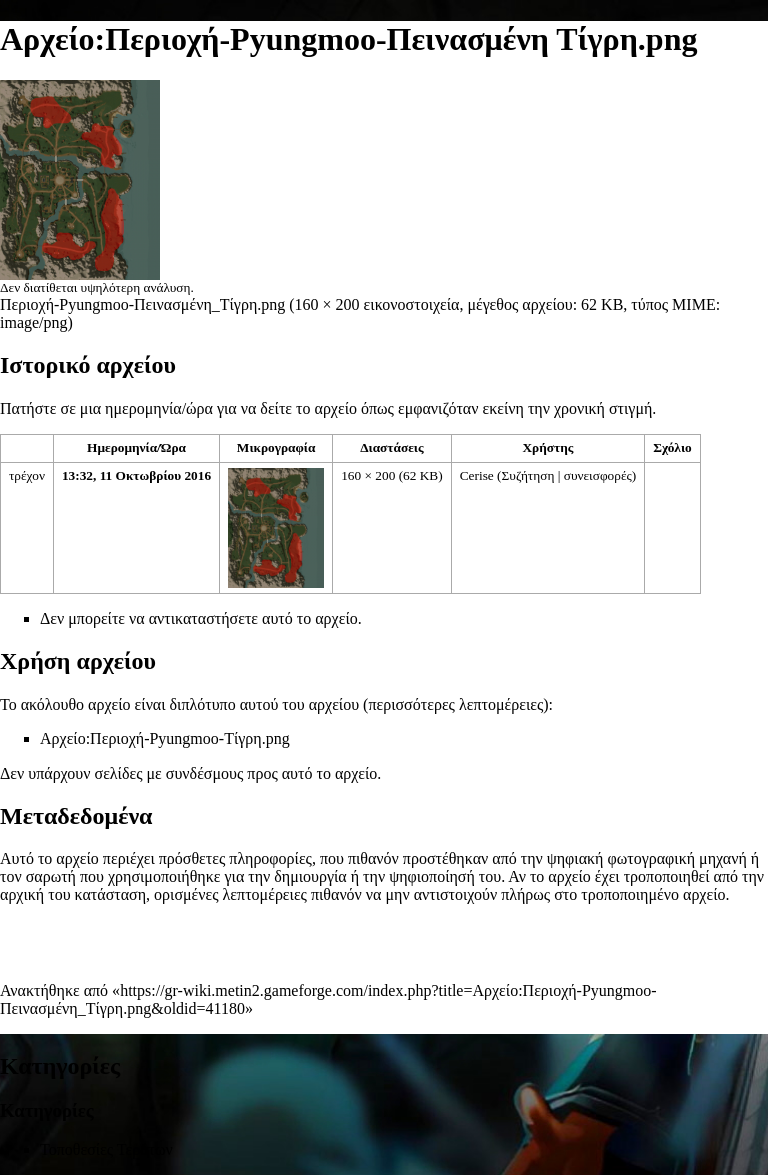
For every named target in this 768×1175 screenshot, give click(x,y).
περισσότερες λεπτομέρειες (455, 704)
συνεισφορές (598, 475)
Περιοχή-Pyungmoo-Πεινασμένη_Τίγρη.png (142, 304)
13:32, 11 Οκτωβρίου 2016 (136, 475)
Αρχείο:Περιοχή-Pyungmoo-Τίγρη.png (165, 738)
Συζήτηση (528, 475)
